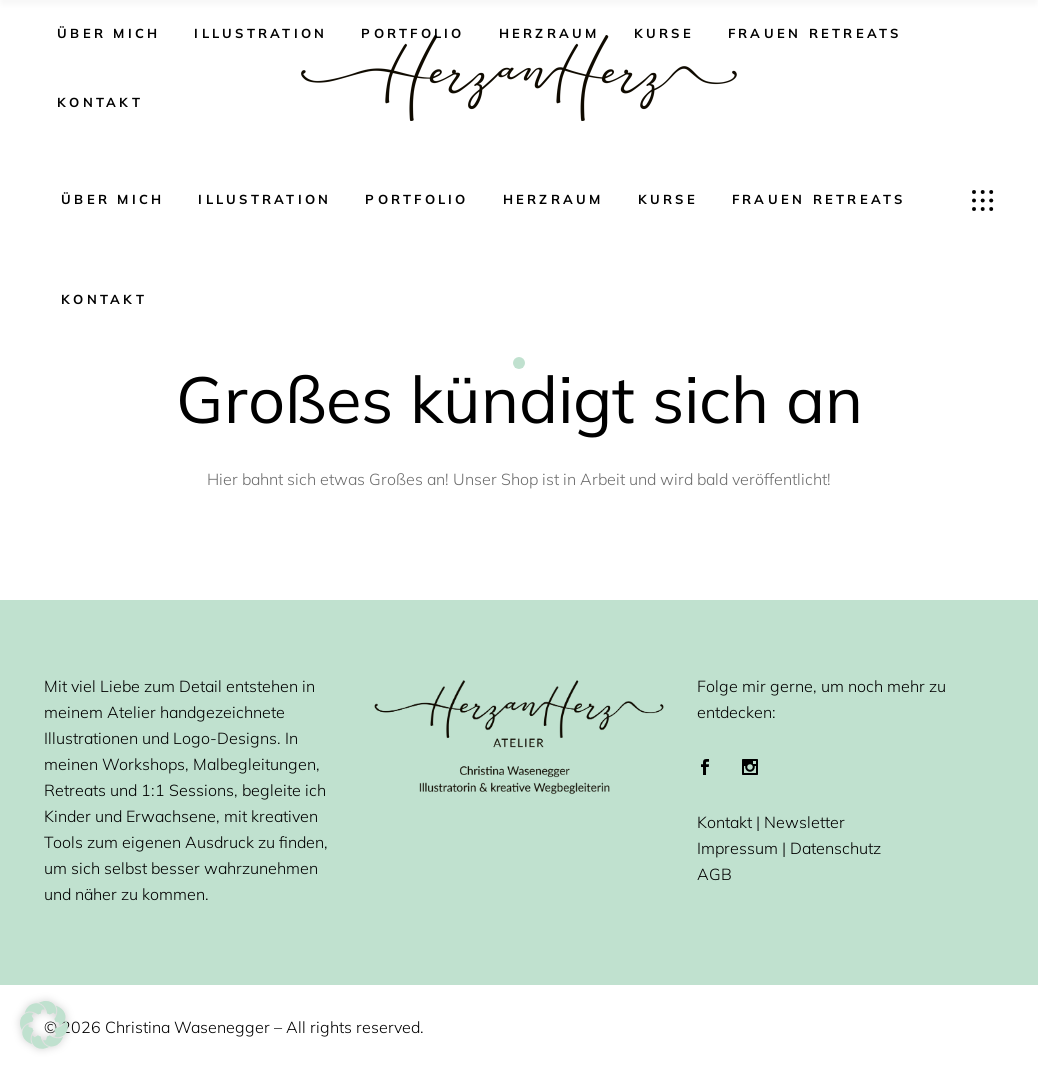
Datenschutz (835, 848)
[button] (44, 1025)
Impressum (737, 848)
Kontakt (724, 822)
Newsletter (804, 822)
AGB (714, 874)
